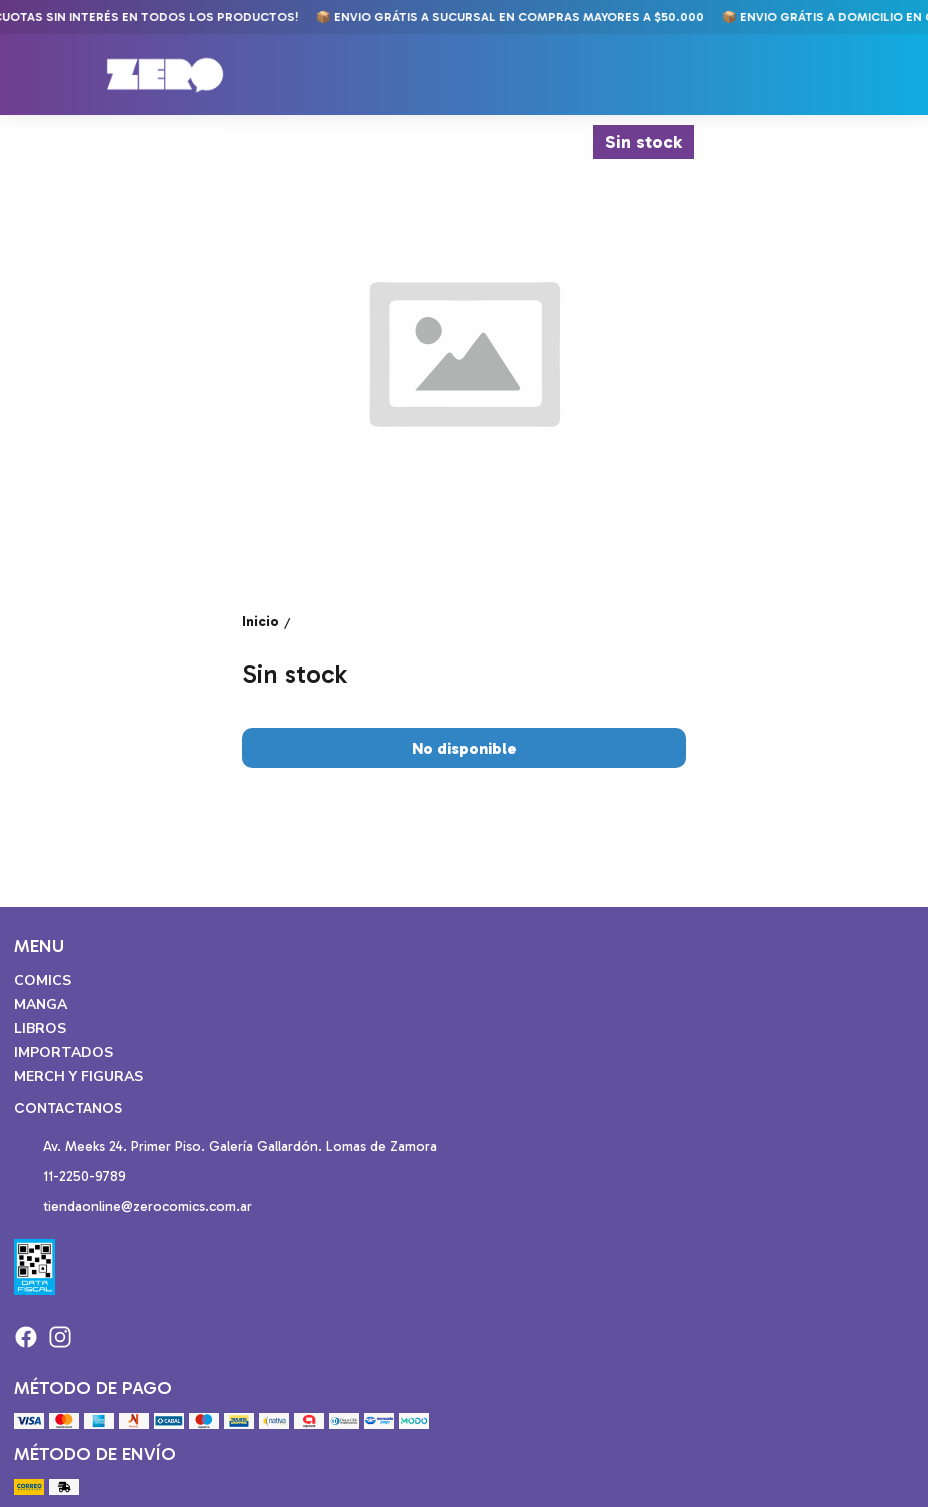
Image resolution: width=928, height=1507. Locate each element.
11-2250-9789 (70, 1178)
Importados (63, 1052)
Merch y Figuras (78, 1076)
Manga (40, 1004)
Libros (40, 1028)
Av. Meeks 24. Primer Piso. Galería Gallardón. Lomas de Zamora (225, 1148)
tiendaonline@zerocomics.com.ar (133, 1208)
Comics (42, 980)
